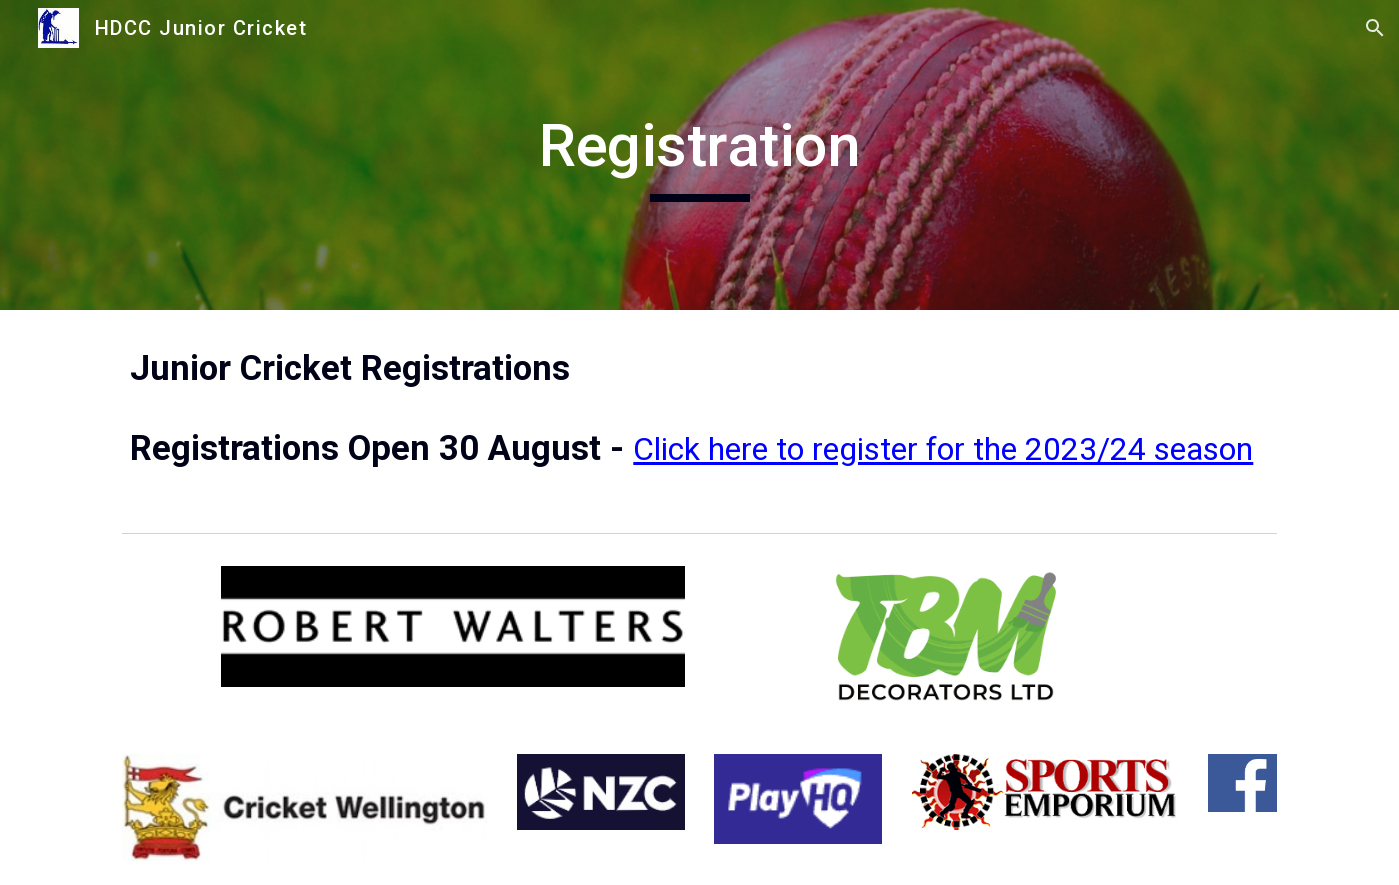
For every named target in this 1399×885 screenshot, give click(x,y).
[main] (699, 155)
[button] (1375, 28)
